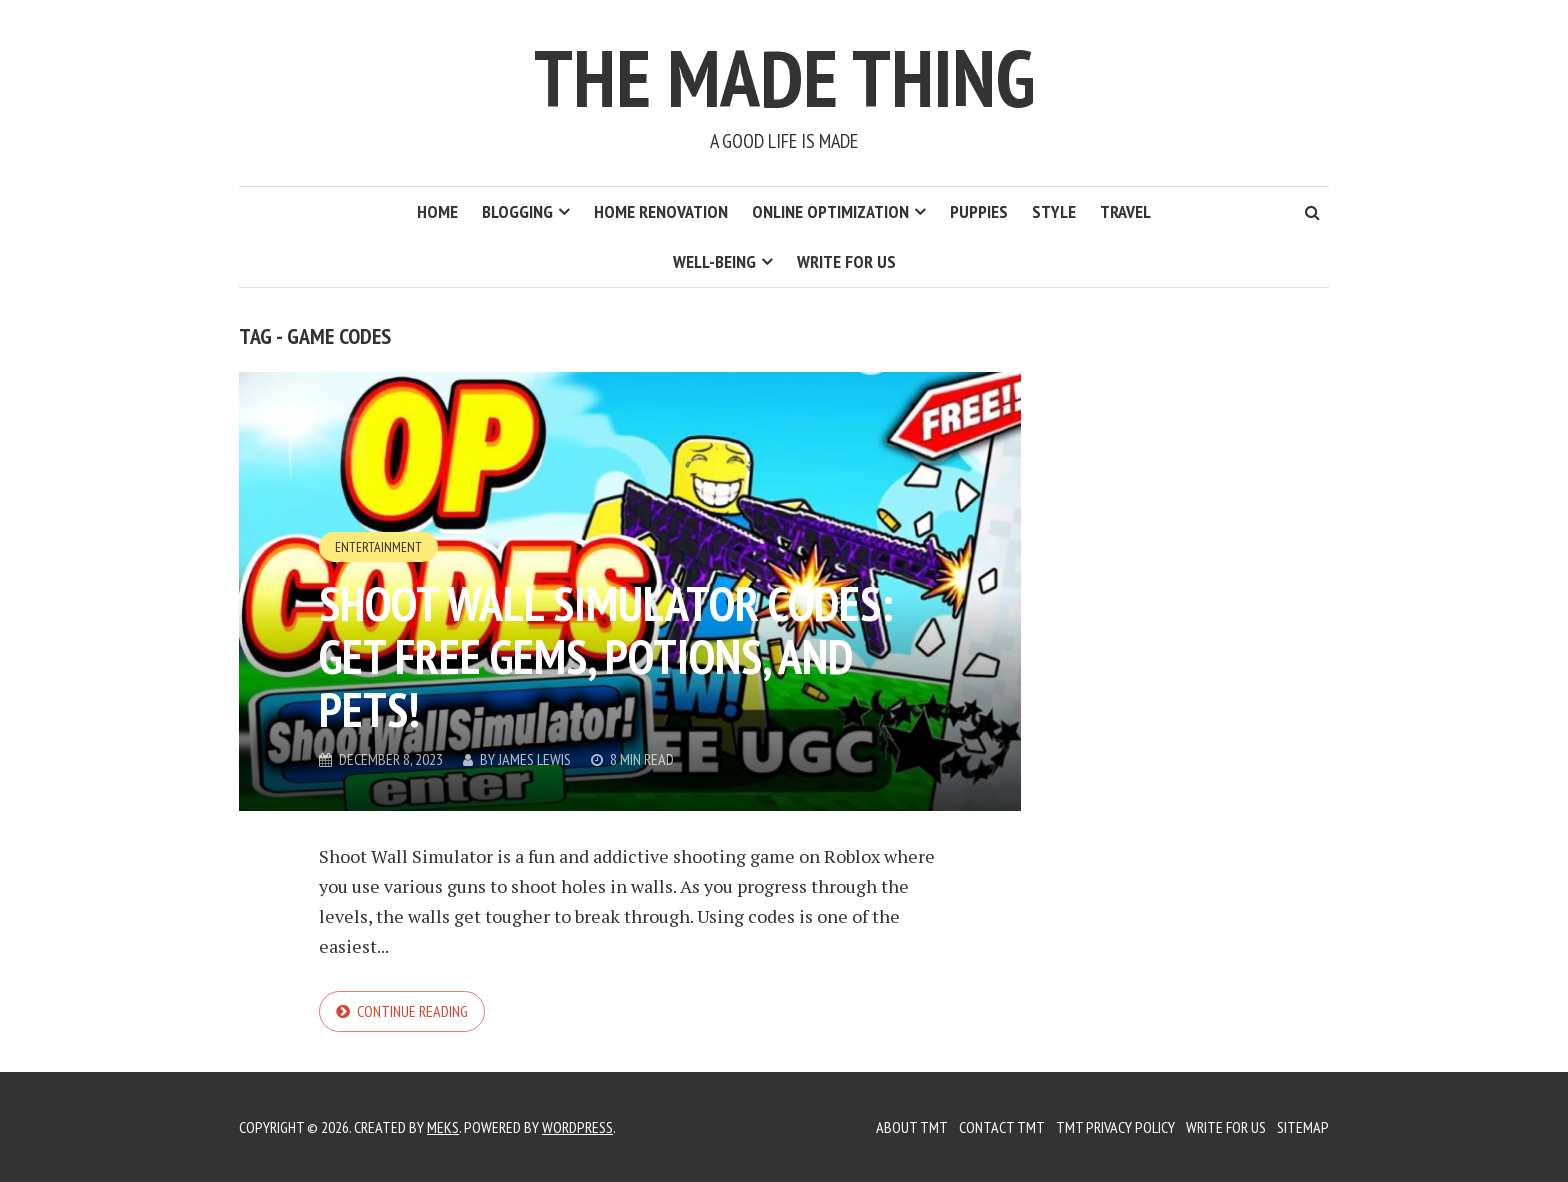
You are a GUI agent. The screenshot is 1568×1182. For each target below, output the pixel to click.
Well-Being (714, 261)
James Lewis (534, 759)
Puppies (979, 211)
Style (1054, 211)
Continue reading (412, 1011)
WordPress (577, 1127)
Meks (443, 1127)
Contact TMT (1002, 1127)
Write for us (846, 261)
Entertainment (378, 547)
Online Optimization (830, 211)
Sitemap (1303, 1127)
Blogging (517, 211)
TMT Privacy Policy (1115, 1127)
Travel (1125, 211)
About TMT (912, 1127)
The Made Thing (784, 77)
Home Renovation (661, 211)
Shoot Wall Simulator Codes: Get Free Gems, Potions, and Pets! (606, 656)
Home (437, 211)
